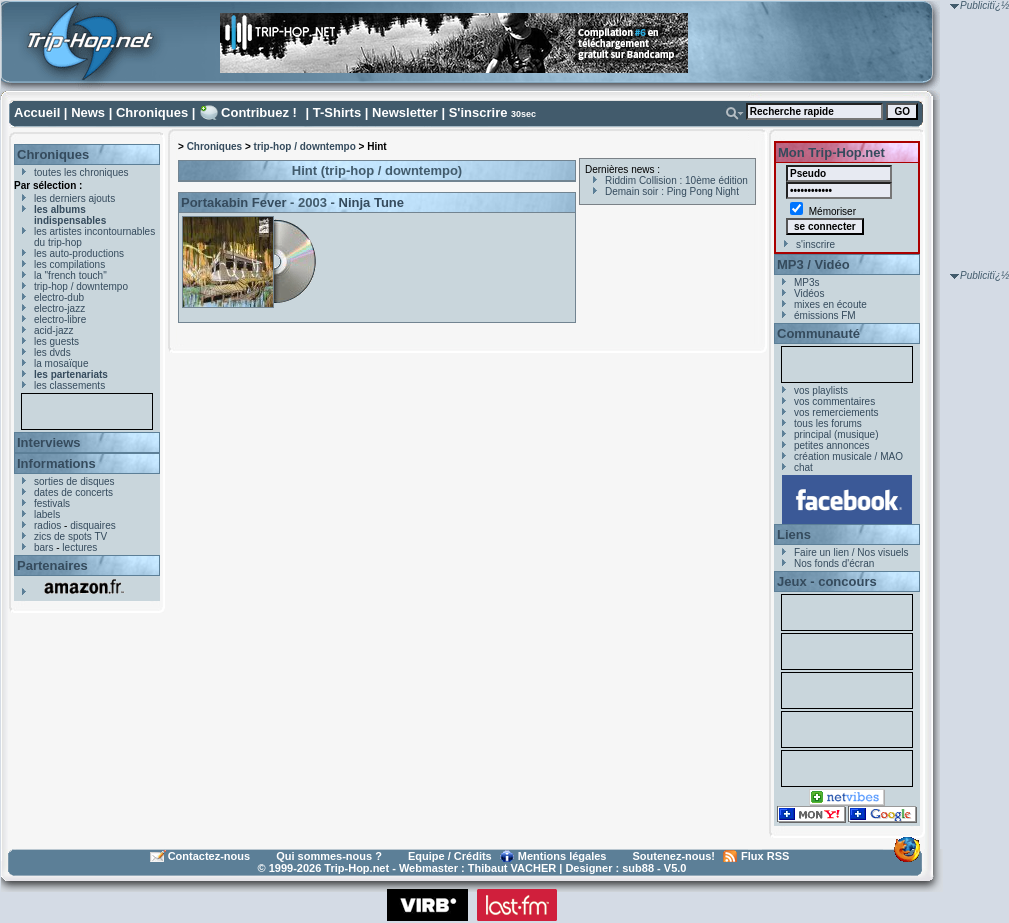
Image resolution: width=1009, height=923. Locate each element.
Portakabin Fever (234, 202)
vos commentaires (834, 401)
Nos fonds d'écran (834, 563)
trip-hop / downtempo (81, 286)
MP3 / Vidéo (813, 264)
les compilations (69, 264)
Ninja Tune (371, 202)
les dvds (52, 352)
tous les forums (828, 423)
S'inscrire (478, 112)
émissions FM (825, 315)
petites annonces (832, 445)
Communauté (818, 333)
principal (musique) (836, 434)
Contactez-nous (209, 856)
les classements (69, 385)
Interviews (49, 442)
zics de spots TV (70, 536)
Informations (56, 463)
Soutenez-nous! (674, 856)
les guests (56, 341)
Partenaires (52, 565)
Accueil (37, 112)
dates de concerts (73, 492)
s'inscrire (815, 244)
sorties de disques (74, 481)
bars (43, 547)
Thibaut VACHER (512, 868)
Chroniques (152, 112)
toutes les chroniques (81, 172)
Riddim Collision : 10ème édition (676, 180)
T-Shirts (337, 112)
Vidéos (809, 293)
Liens (794, 534)
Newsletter (405, 112)
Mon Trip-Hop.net (831, 152)
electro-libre (60, 319)
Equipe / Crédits (450, 856)
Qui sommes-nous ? (329, 856)
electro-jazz (59, 308)
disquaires (93, 525)
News (88, 112)
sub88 (638, 868)
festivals (52, 503)
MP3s (807, 282)
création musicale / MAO (848, 456)
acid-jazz (53, 330)
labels (47, 514)
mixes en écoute (830, 304)
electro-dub (59, 297)
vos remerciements (836, 412)
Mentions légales (562, 856)
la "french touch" (70, 275)
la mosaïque (61, 363)
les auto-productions (79, 253)
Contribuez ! (259, 112)
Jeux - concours (827, 581)
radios (47, 525)
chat (803, 467)
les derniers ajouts (74, 198)
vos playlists (821, 390)
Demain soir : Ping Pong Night (672, 191)
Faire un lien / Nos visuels (851, 552)
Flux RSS (765, 856)
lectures (79, 547)
